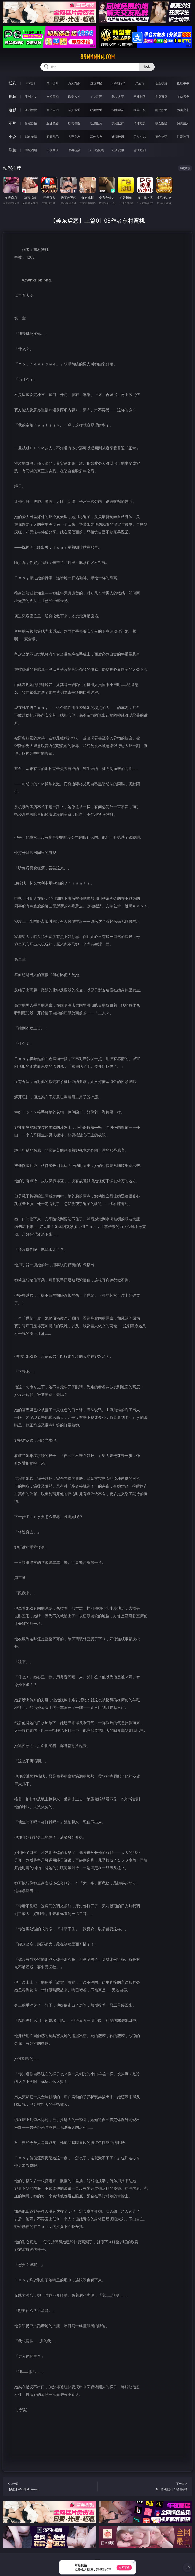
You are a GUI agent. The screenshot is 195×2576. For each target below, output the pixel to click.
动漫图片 (96, 123)
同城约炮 (31, 150)
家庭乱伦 (52, 137)
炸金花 (139, 83)
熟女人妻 (118, 96)
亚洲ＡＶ (31, 96)
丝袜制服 (139, 96)
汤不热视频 (96, 150)
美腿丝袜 (118, 123)
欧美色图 (74, 123)
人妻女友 (74, 137)
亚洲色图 (52, 123)
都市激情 (31, 137)
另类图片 (183, 123)
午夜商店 (52, 150)
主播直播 (161, 96)
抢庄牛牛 (183, 83)
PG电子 (31, 83)
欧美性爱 (96, 110)
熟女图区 (161, 123)
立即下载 (124, 2567)
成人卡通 (74, 110)
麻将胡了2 (118, 83)
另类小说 (139, 137)
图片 (12, 123)
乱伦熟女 (161, 110)
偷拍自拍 (52, 110)
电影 (12, 109)
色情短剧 (139, 150)
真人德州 (52, 83)
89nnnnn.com (97, 57)
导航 (12, 149)
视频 (12, 96)
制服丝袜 (118, 110)
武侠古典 (96, 137)
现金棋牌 (161, 83)
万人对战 (74, 83)
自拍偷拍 (52, 96)
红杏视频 (118, 150)
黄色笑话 (161, 137)
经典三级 (139, 110)
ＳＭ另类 (183, 96)
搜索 (147, 67)
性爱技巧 (183, 137)
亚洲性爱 (31, 110)
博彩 (12, 83)
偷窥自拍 (31, 123)
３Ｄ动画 (96, 96)
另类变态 (183, 110)
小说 (12, 136)
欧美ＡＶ (74, 96)
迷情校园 (118, 137)
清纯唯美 (139, 123)
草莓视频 (74, 150)
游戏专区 (96, 83)
